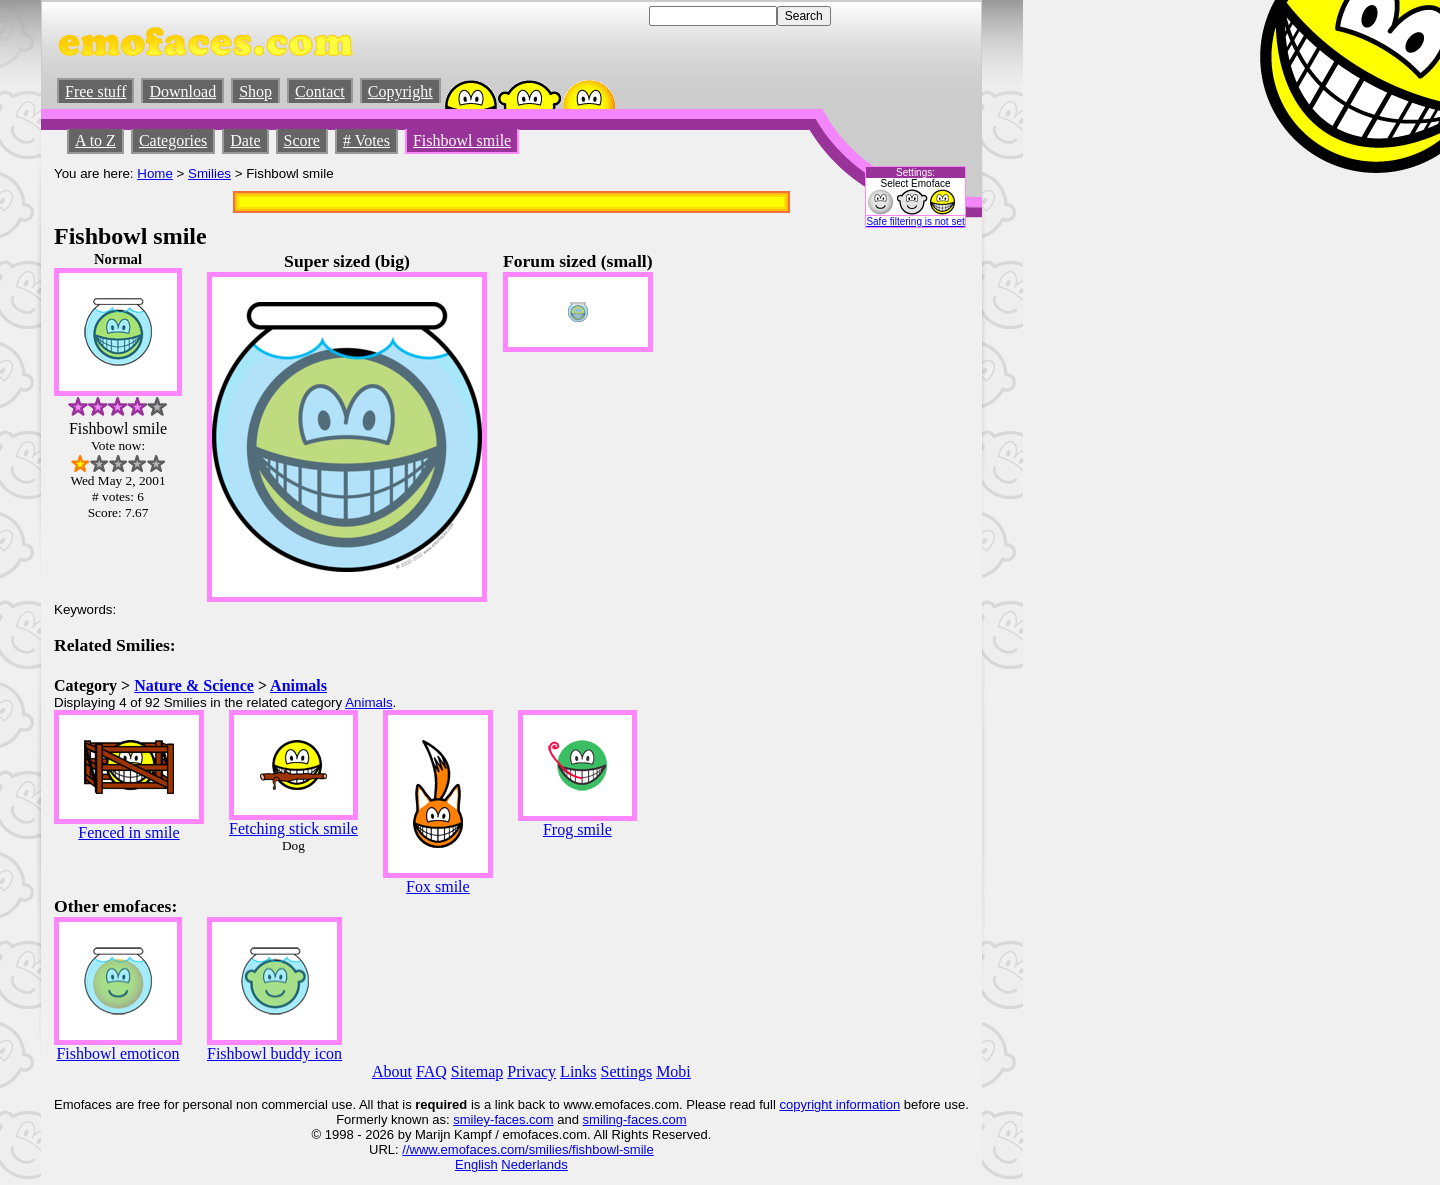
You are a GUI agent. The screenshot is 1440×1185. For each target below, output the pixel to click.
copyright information (839, 1104)
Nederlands (534, 1164)
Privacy (531, 1071)
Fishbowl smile (462, 140)
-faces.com (522, 1119)
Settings (627, 1071)
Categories (173, 140)
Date (245, 140)
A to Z (95, 140)
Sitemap (477, 1071)
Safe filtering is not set (915, 221)
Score (302, 140)
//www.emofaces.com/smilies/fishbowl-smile (527, 1149)
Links (578, 1071)
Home (155, 173)
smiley (471, 1119)
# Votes (366, 140)
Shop (255, 91)
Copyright (400, 91)
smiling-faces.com (635, 1119)
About (392, 1071)
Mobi (673, 1071)
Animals (298, 685)
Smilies (209, 173)
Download (182, 91)
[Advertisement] (909, 551)
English (476, 1164)
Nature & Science (194, 685)
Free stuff (95, 91)
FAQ (431, 1071)
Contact (320, 91)
